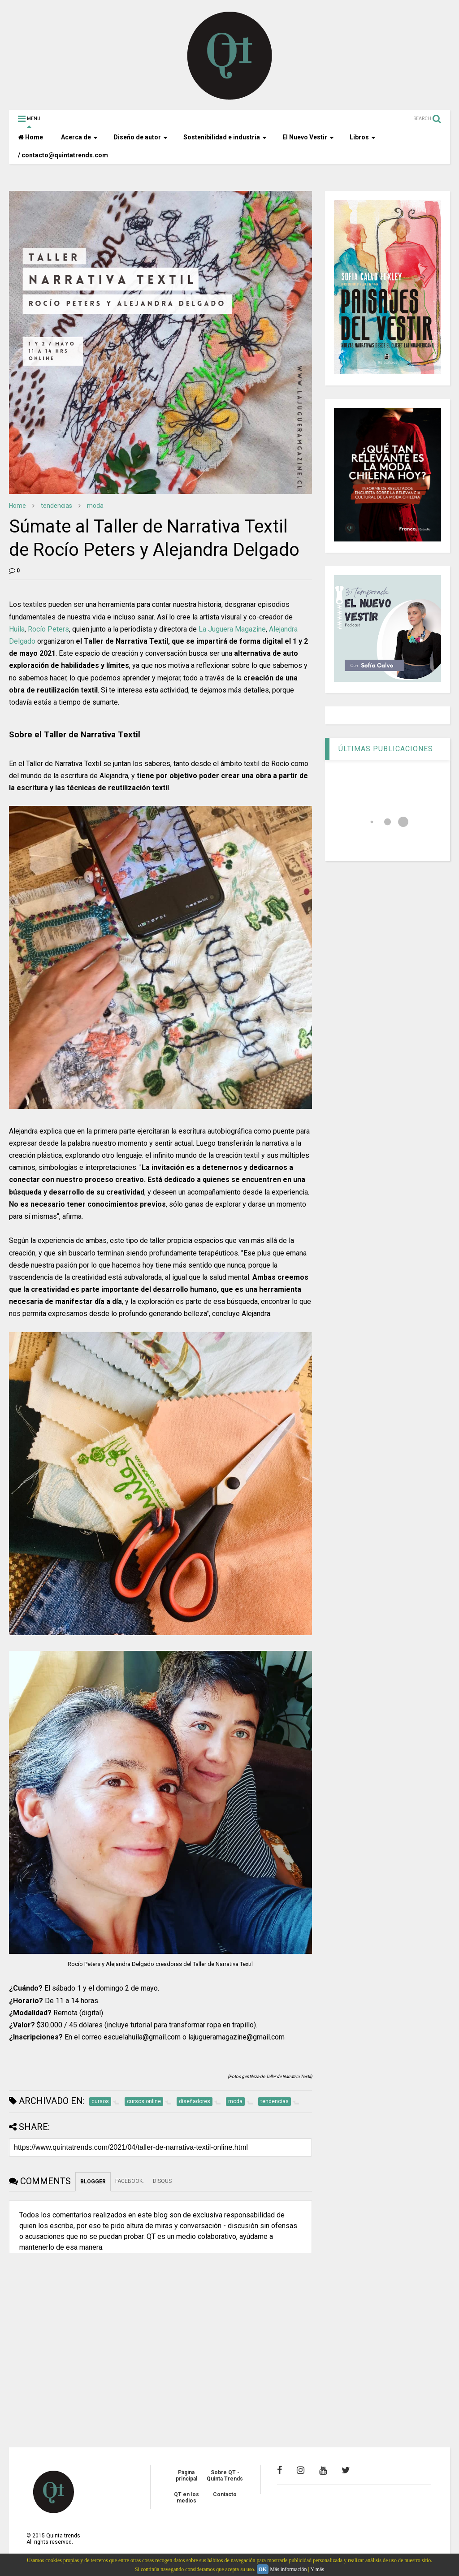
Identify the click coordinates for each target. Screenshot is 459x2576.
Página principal (186, 2475)
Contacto (225, 2494)
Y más (317, 2569)
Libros (363, 137)
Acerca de (79, 137)
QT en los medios (186, 2497)
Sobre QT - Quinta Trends (225, 2475)
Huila (17, 629)
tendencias (56, 505)
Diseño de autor (140, 137)
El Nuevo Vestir (308, 137)
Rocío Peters (48, 629)
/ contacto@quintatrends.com (63, 155)
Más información (288, 2569)
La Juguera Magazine (232, 629)
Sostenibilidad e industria (225, 137)
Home (30, 137)
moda (95, 505)
